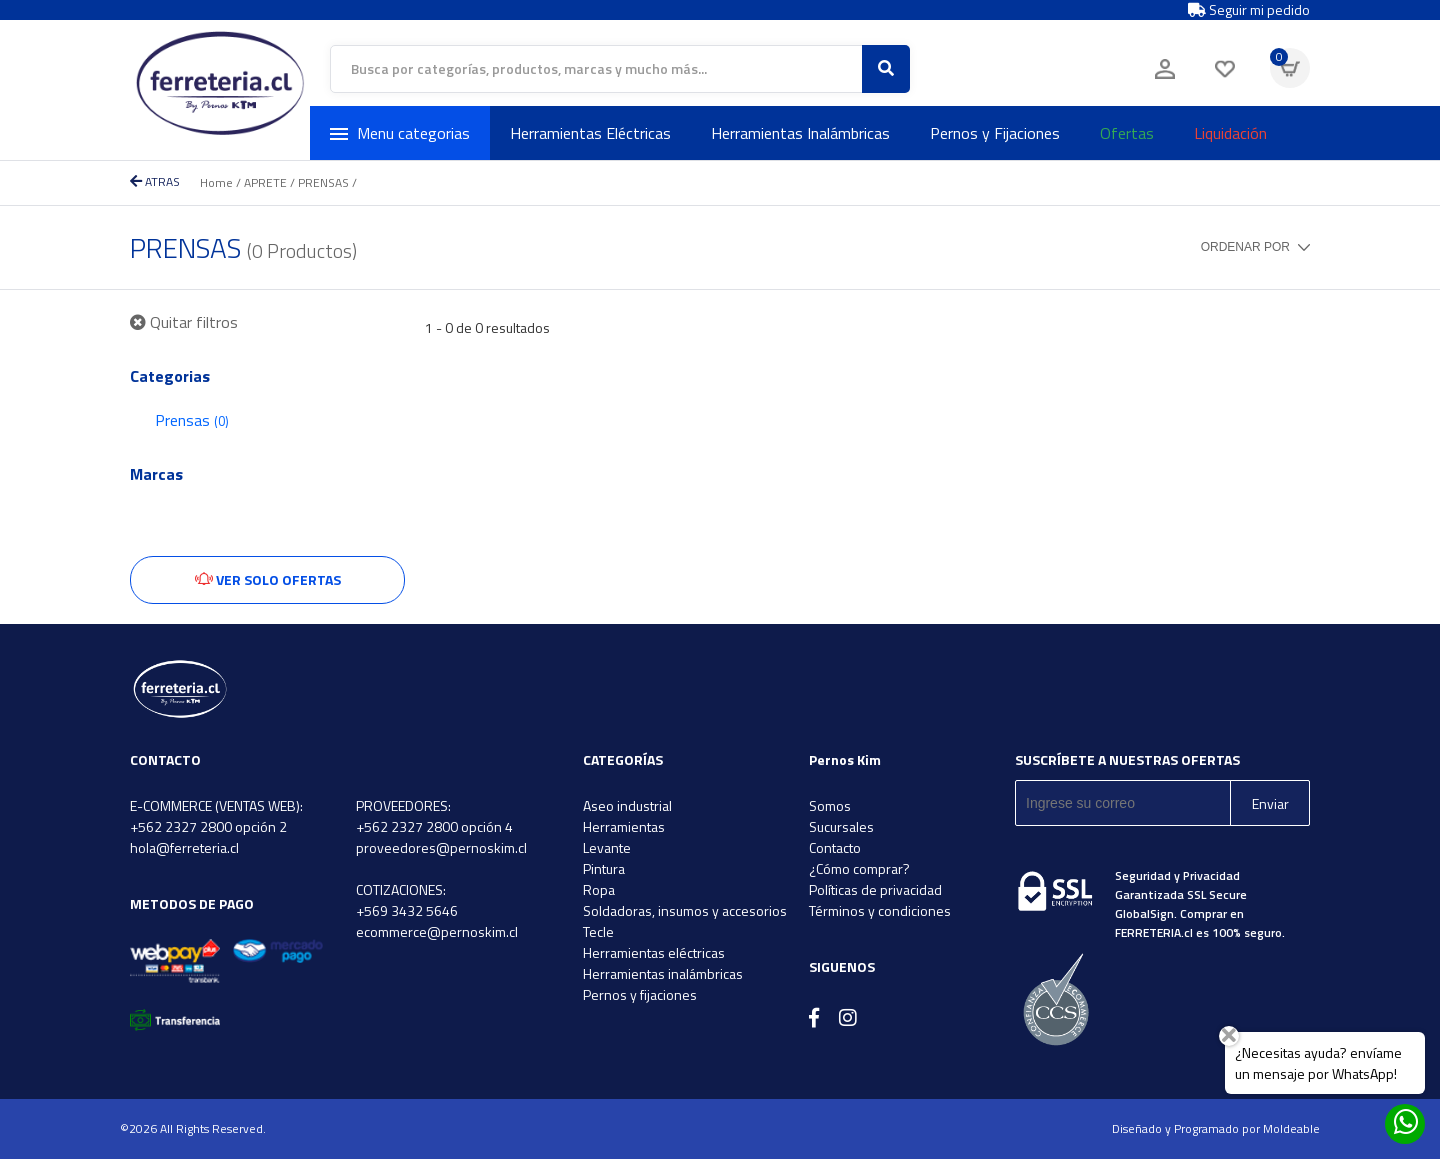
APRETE (265, 182)
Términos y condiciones (880, 910)
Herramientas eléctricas (654, 952)
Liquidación (1230, 133)
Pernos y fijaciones (640, 994)
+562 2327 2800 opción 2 (208, 826)
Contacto (835, 847)
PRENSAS (323, 182)
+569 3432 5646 (407, 910)
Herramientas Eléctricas (590, 133)
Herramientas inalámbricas (663, 973)
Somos (830, 805)
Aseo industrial (627, 805)
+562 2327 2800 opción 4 (434, 826)
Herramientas (624, 826)
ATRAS (155, 181)
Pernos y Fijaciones (995, 133)
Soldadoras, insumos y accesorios (685, 910)
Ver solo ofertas (268, 579)
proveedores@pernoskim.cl (441, 847)
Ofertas (1127, 133)
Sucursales (841, 826)
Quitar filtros (184, 322)
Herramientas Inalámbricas (800, 133)
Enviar (1270, 803)
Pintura (604, 868)
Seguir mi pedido (1249, 10)
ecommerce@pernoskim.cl (437, 931)
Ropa (599, 889)
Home (216, 182)
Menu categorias (400, 133)
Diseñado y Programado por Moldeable (1216, 1128)
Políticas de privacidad (875, 889)
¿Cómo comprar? (859, 868)
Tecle (598, 931)
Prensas (192, 420)
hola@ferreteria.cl (184, 847)
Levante (607, 847)
